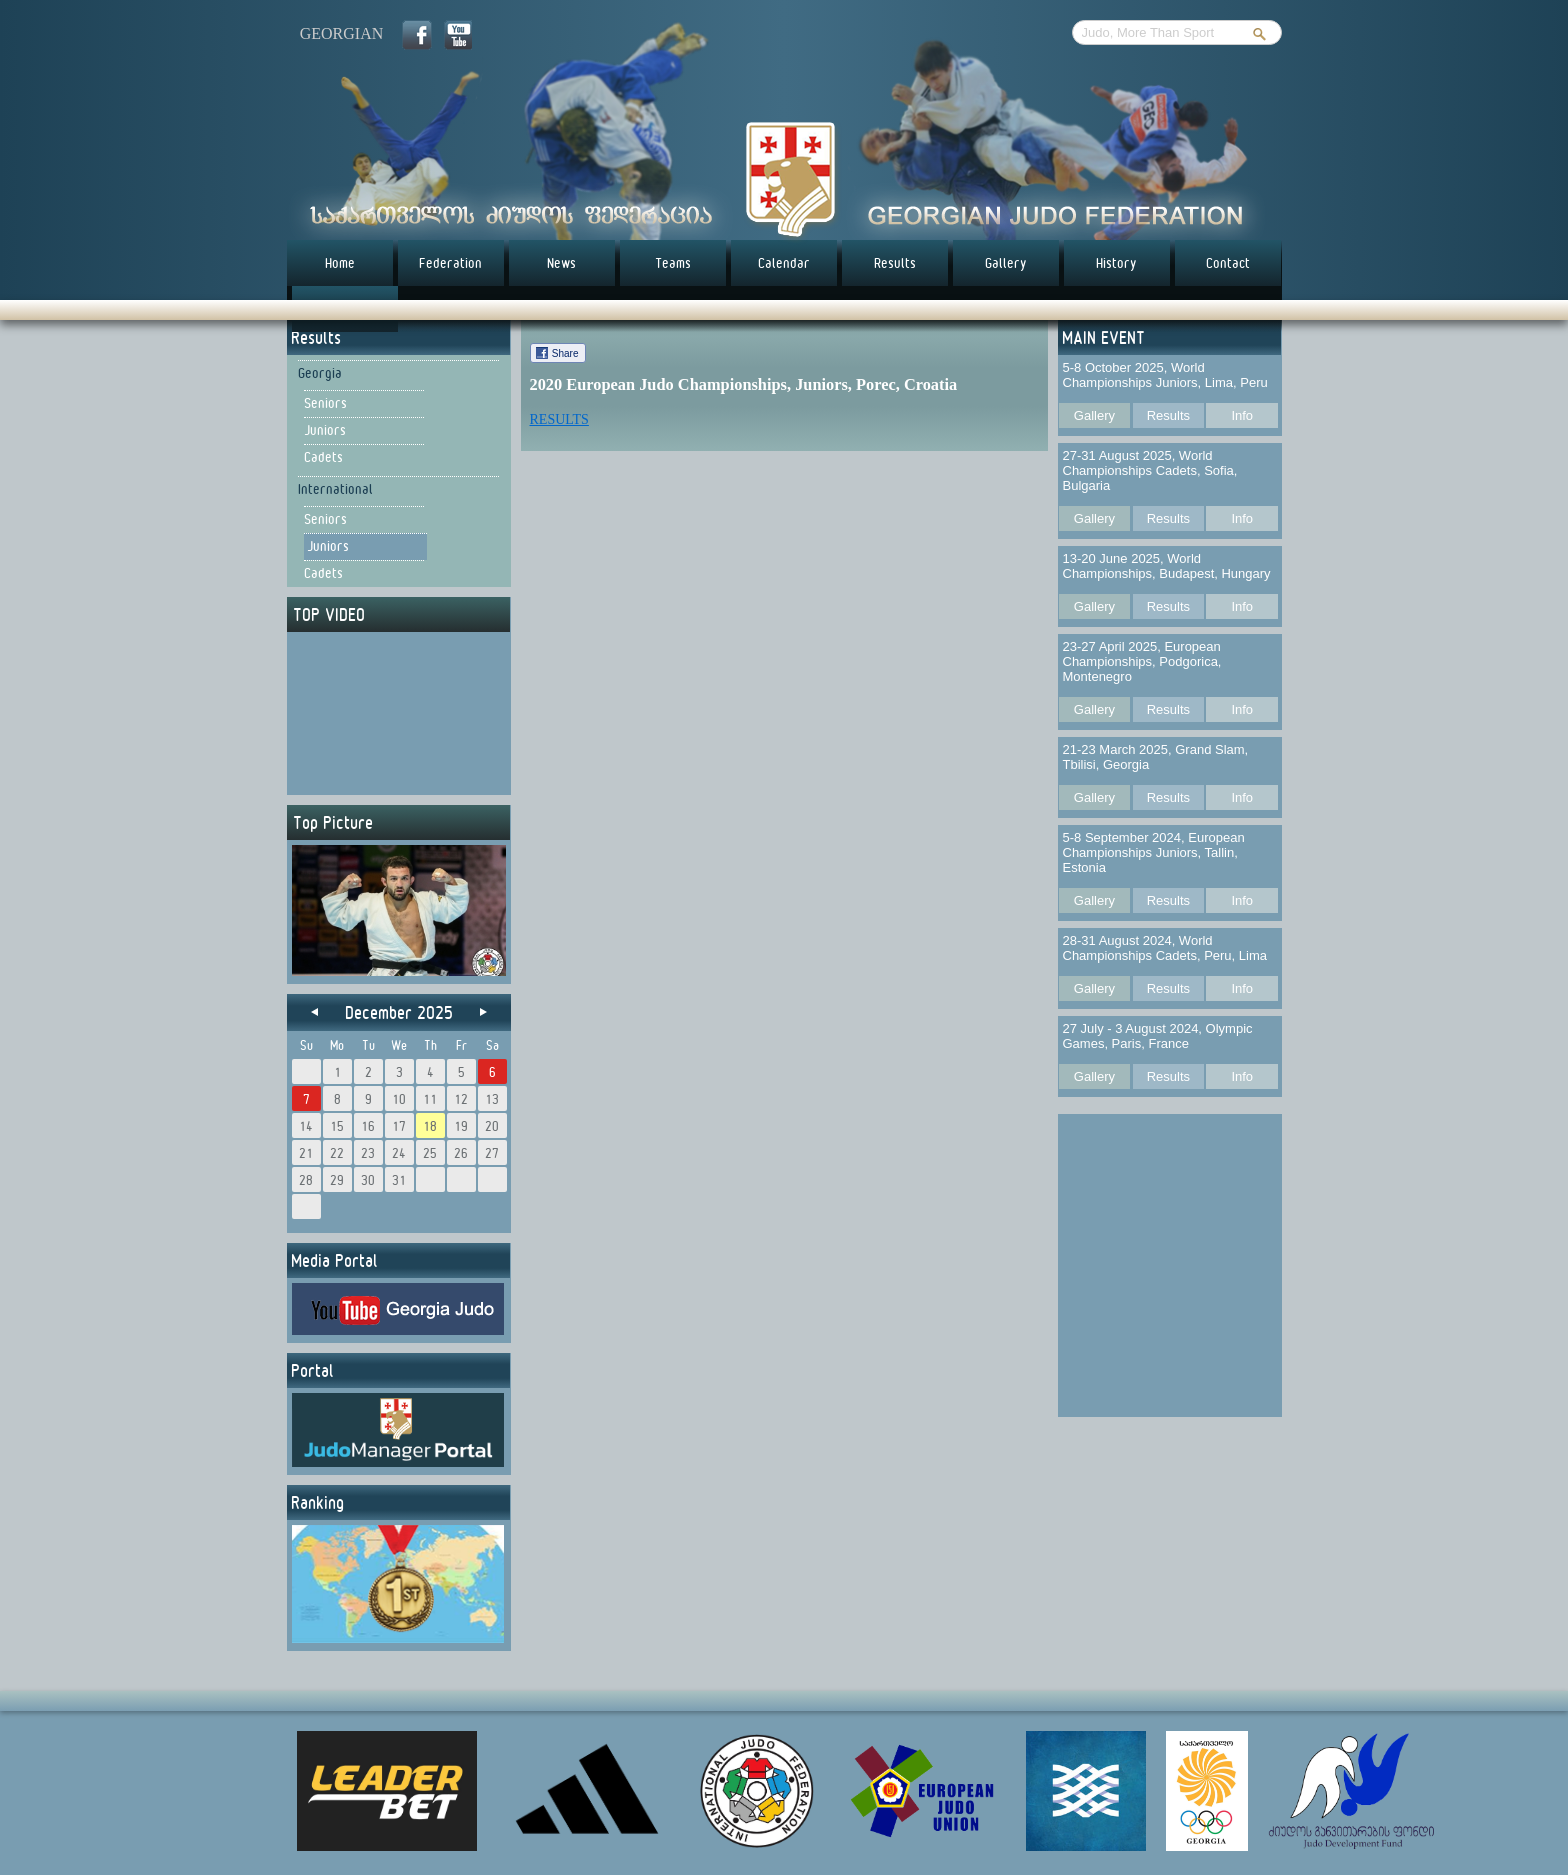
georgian (342, 33)
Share (565, 353)
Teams (673, 263)
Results (895, 263)
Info (1242, 415)
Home (340, 263)
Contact (1228, 263)
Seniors (325, 403)
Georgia (320, 373)
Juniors (325, 430)
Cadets (323, 457)
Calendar (784, 263)
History (1116, 263)
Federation (450, 263)
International (335, 489)
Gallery (1006, 263)
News (561, 263)
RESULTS (559, 419)
